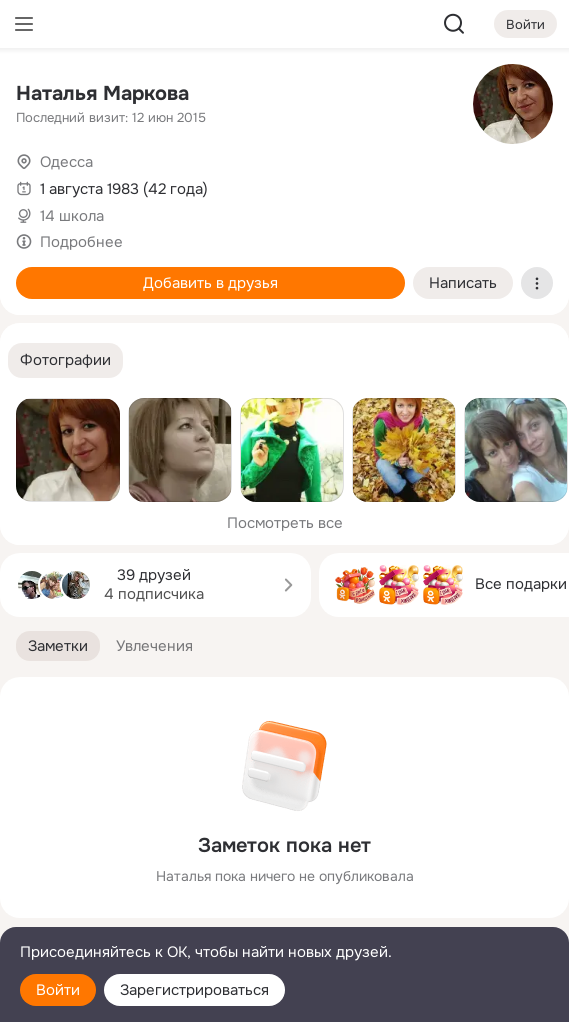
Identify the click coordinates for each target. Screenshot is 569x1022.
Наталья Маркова (102, 93)
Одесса (66, 162)
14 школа (72, 216)
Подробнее (81, 242)
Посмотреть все (285, 523)
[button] (65, 360)
